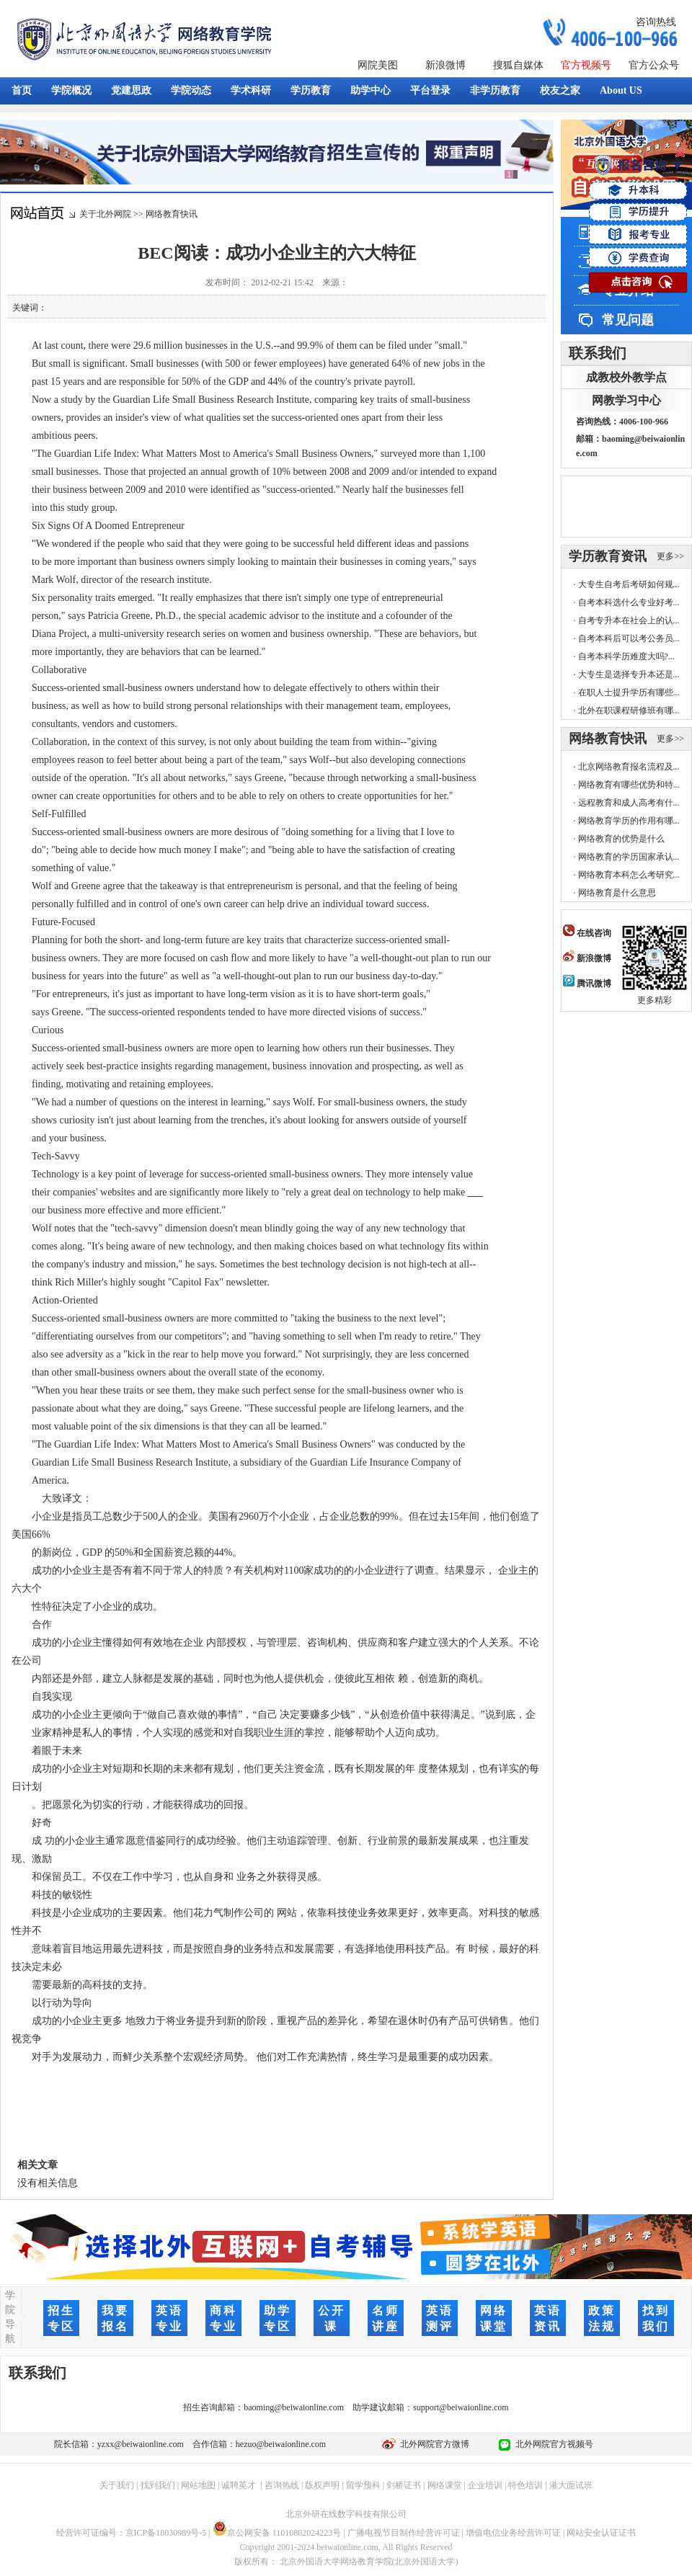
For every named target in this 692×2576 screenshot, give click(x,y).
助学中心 (370, 90)
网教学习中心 (626, 400)
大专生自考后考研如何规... (629, 584)
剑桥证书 (403, 2485)
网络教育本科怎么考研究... (629, 875)
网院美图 (378, 65)
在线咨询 (587, 933)
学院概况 (71, 90)
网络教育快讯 (172, 214)
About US (621, 90)
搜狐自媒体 (518, 65)
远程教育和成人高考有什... (629, 803)
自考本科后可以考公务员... (629, 638)
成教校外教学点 (626, 377)
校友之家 (560, 90)
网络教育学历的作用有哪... (629, 821)
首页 (22, 90)
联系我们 (597, 353)
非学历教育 (495, 90)
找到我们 (158, 2485)
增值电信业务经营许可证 (513, 2533)
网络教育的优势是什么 (621, 839)
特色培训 (525, 2485)
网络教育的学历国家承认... (629, 857)
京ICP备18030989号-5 (166, 2533)
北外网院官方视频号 (552, 2444)
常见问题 (628, 320)
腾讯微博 (587, 984)
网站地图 (198, 2485)
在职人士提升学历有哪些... (629, 692)
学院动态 (191, 90)
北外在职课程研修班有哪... (629, 710)
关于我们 (116, 2485)
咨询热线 (656, 22)
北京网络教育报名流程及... (629, 767)
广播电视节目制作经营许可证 (403, 2533)
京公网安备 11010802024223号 (277, 2533)
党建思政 (131, 90)
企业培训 (485, 2485)
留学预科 (363, 2485)
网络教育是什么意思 (617, 893)
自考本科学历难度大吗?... (626, 656)
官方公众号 (654, 65)
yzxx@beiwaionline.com (140, 2444)
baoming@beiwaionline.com (294, 2407)
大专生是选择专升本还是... (629, 674)
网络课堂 (444, 2485)
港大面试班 (571, 2485)
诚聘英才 (238, 2485)
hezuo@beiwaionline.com (281, 2444)
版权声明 (322, 2485)
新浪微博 (445, 65)
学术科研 (251, 90)
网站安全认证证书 (601, 2533)
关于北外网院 (105, 214)
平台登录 (430, 90)
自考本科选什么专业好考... (629, 602)
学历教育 (310, 90)
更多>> (670, 556)
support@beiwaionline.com (461, 2407)
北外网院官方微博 (432, 2444)
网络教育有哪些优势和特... (629, 785)
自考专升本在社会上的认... (629, 620)
